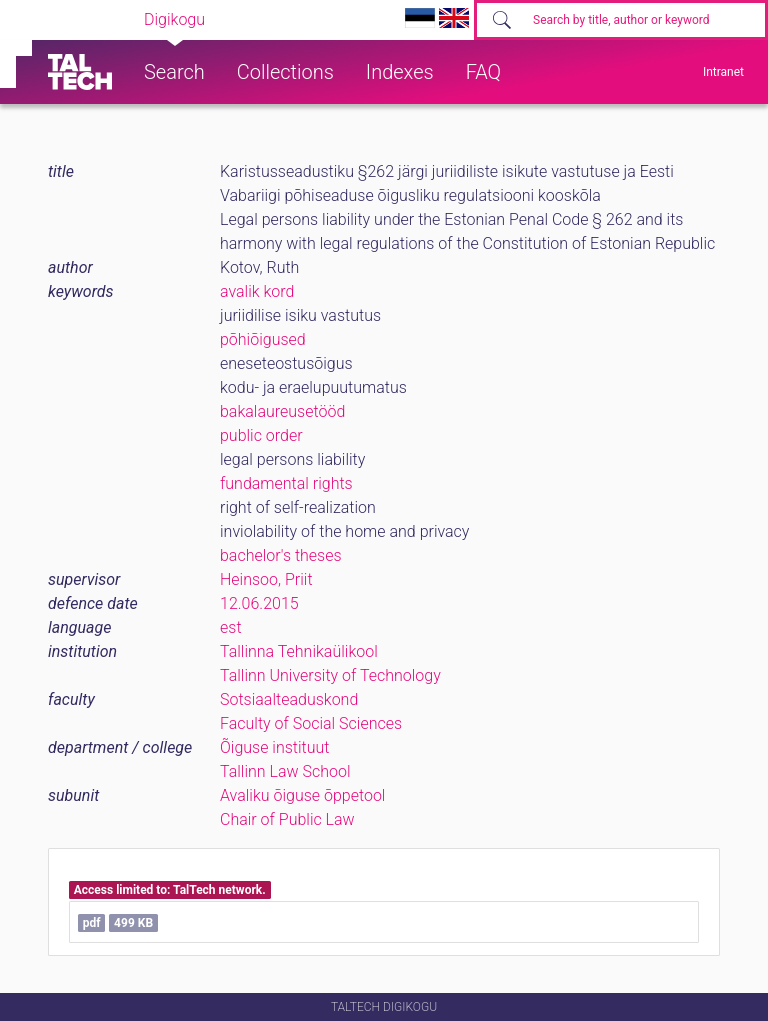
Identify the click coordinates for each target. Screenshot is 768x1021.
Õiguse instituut (274, 747)
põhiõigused (263, 339)
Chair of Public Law (287, 819)
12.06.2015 (259, 603)
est (231, 627)
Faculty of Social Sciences (311, 723)
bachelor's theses (281, 555)
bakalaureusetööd (282, 411)
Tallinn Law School (285, 771)
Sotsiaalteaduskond (289, 699)
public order (261, 435)
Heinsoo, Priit (266, 579)
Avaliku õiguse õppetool (302, 795)
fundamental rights (286, 483)
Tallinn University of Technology (330, 675)
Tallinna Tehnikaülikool (299, 651)
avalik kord (257, 291)
